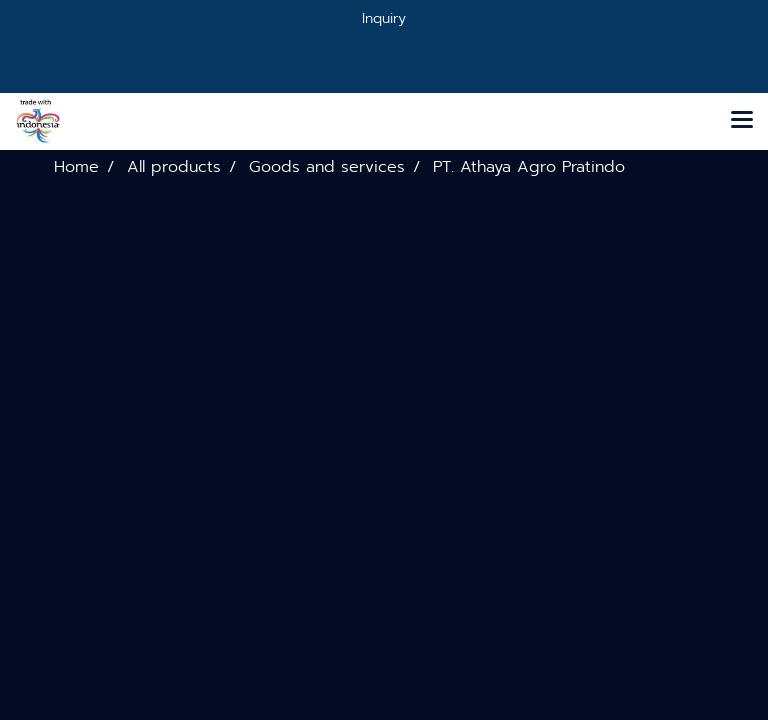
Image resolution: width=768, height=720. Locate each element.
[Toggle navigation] (742, 121)
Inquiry (384, 18)
